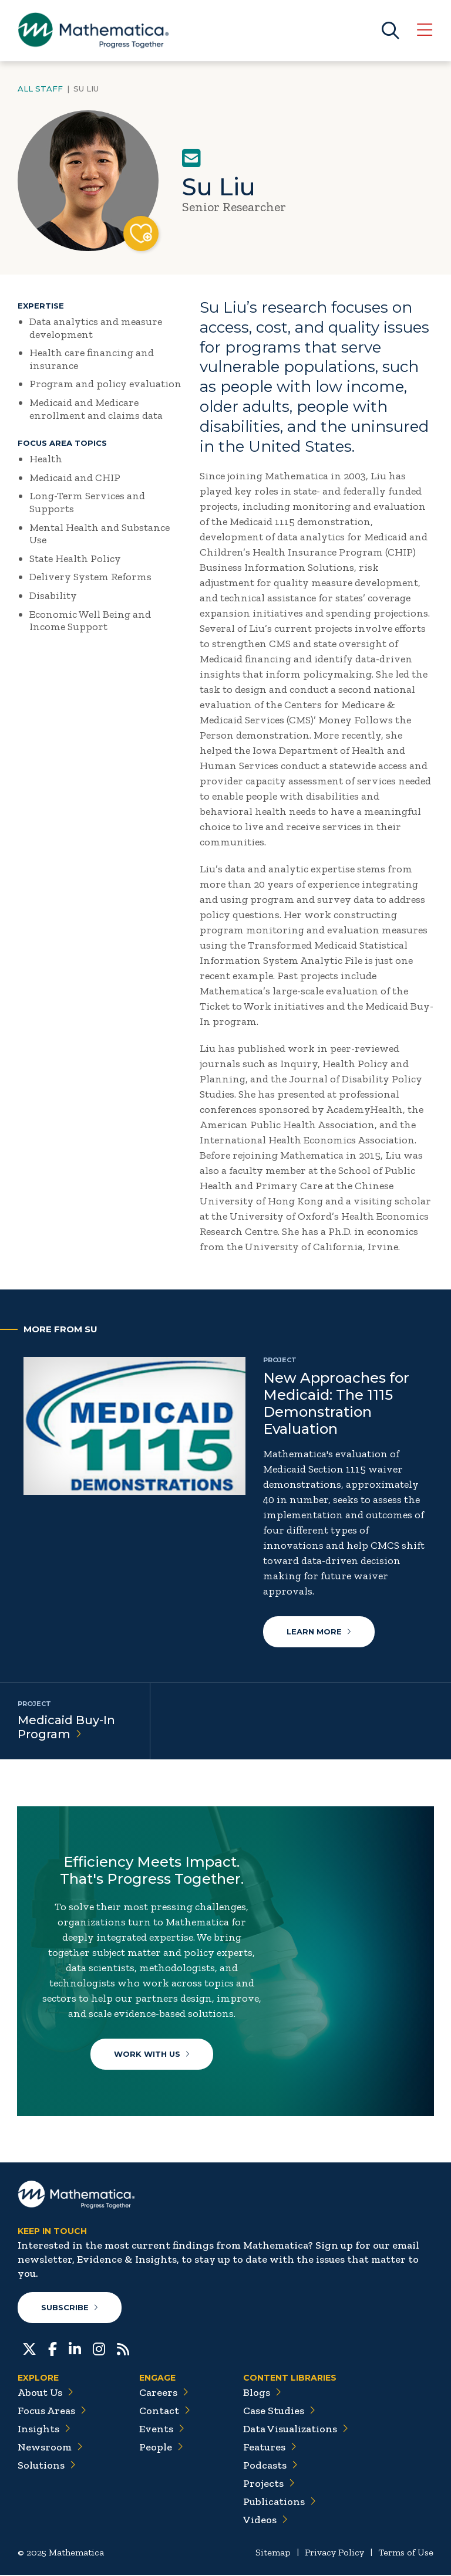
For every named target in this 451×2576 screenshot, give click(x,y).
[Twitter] (29, 2349)
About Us (45, 2393)
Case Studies (279, 2411)
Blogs (262, 2393)
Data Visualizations (295, 2429)
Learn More (319, 1631)
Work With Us (152, 2054)
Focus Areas (52, 2411)
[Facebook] (52, 2349)
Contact (164, 2411)
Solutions (47, 2466)
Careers (164, 2393)
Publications (279, 2502)
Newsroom (50, 2448)
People (161, 2448)
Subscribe (69, 2308)
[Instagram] (99, 2349)
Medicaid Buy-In (66, 1727)
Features (270, 2448)
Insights (44, 2429)
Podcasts (270, 2466)
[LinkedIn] (75, 2349)
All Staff (40, 88)
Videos (265, 2520)
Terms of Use (405, 2553)
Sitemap (273, 2553)
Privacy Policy (334, 2553)
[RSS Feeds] (123, 2349)
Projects (269, 2484)
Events (161, 2429)
